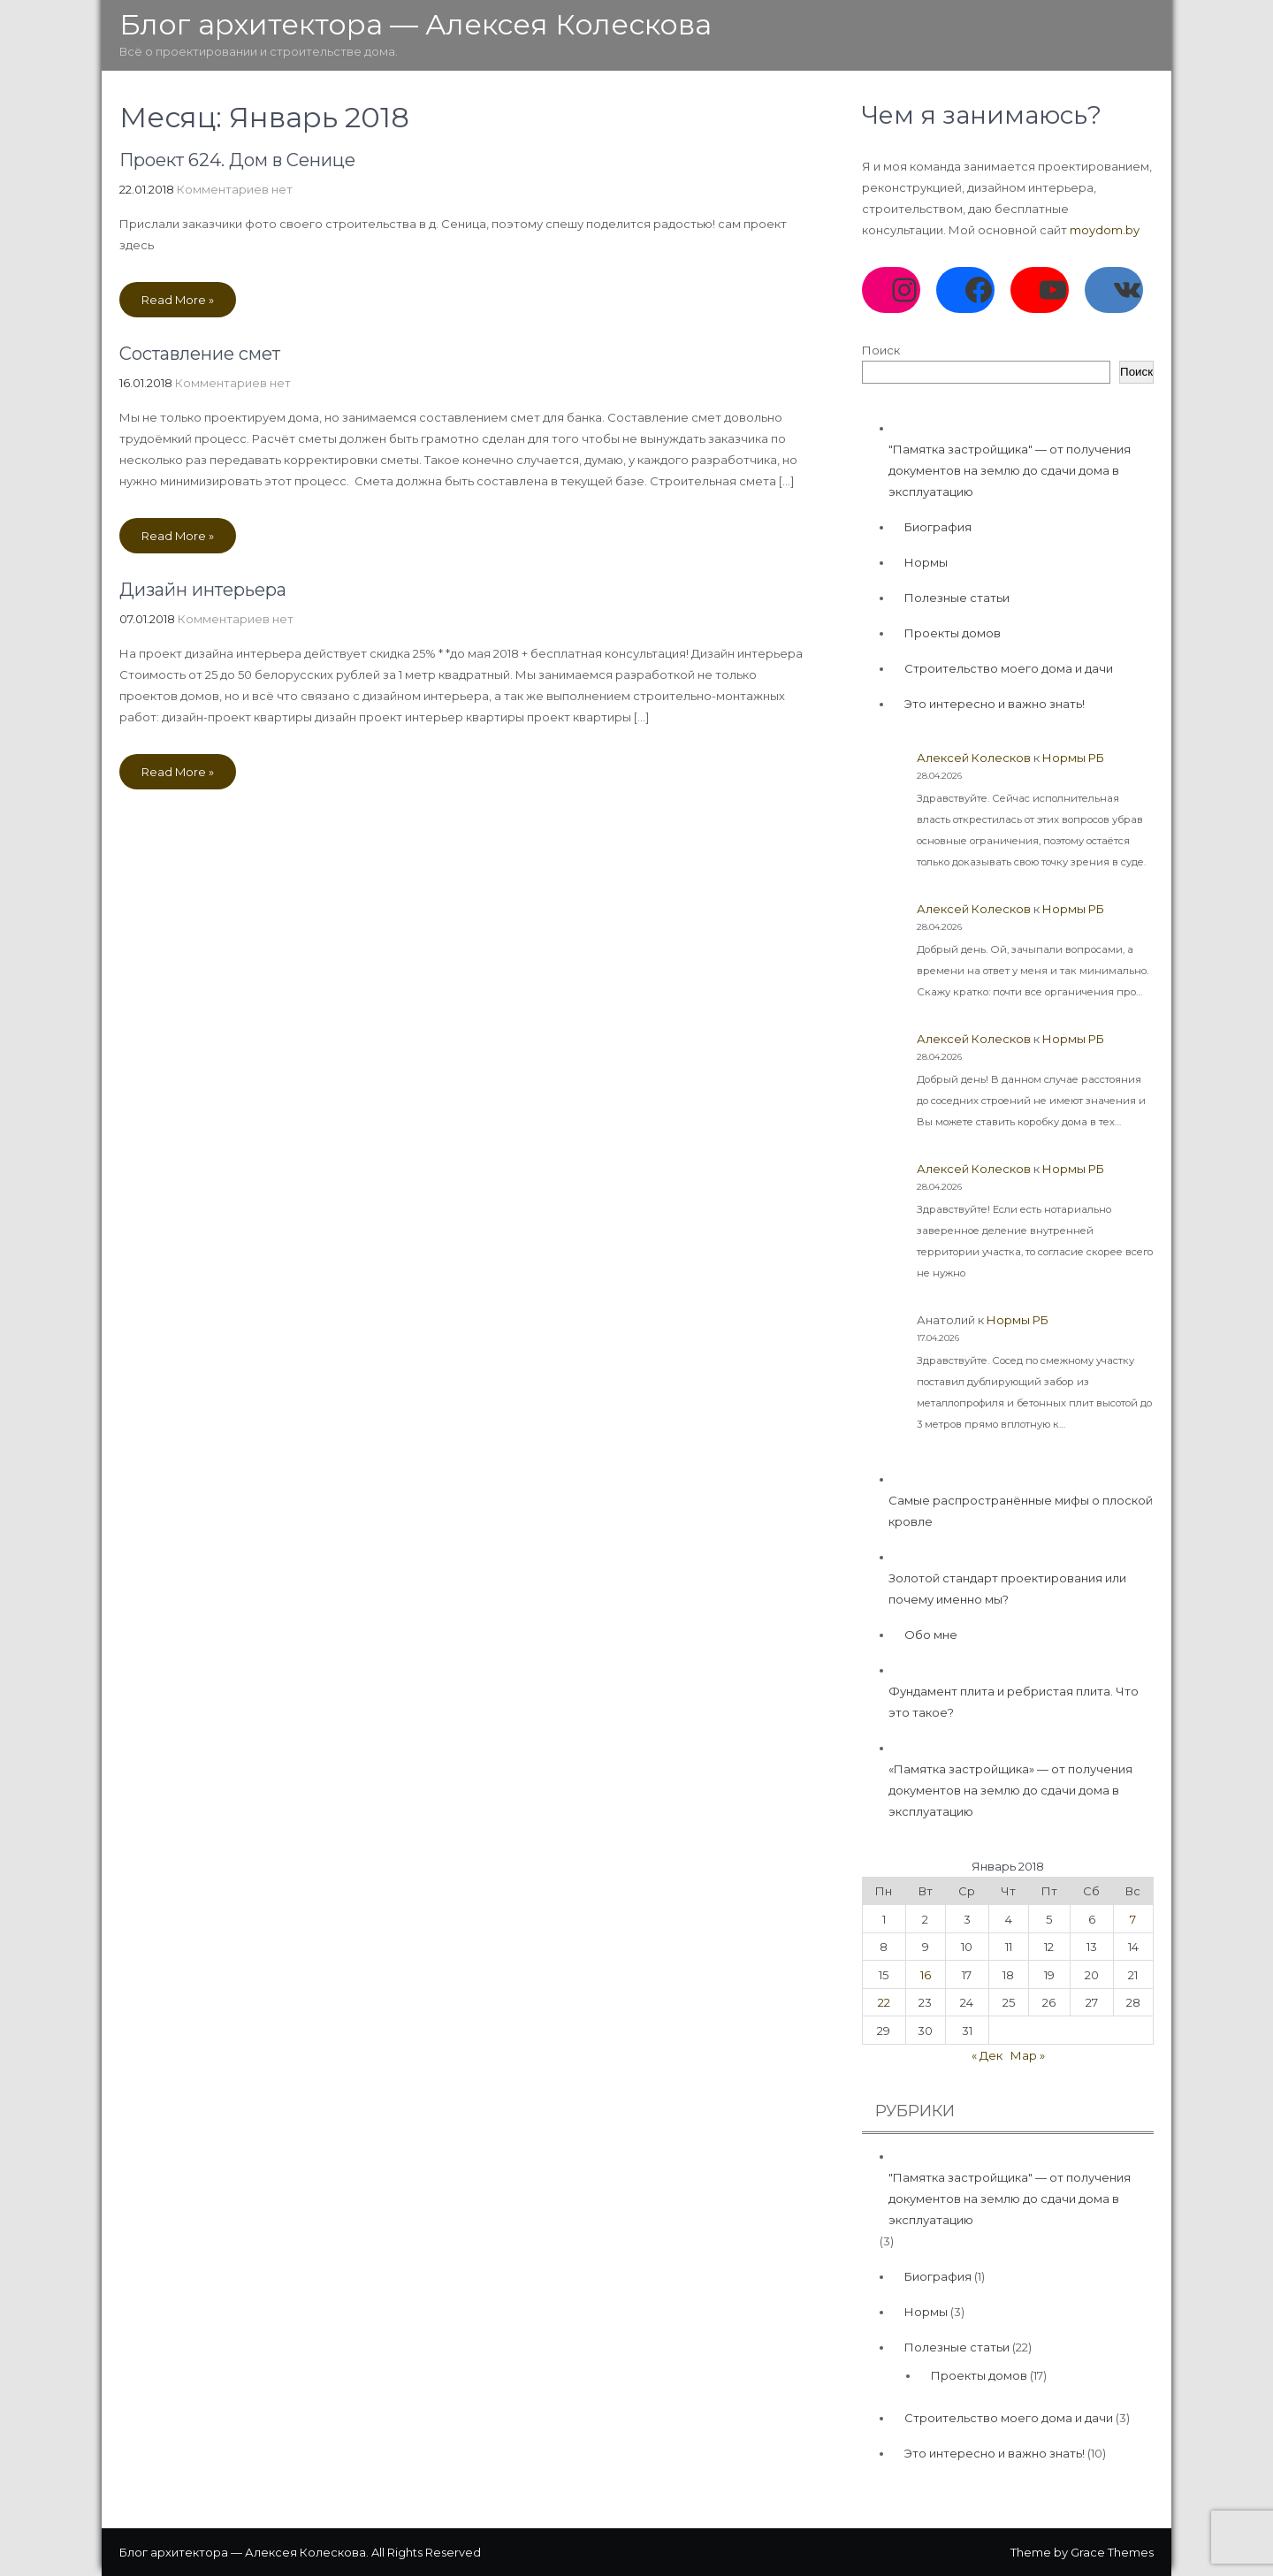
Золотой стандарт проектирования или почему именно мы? (1007, 1588)
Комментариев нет (235, 189)
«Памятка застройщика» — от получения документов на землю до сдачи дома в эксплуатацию (1010, 1790)
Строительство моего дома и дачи (1008, 668)
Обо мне (930, 1634)
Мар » (1027, 2055)
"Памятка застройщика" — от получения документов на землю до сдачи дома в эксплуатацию (1009, 470)
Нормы (926, 562)
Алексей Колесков (974, 758)
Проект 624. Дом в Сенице (237, 160)
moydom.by (1105, 230)
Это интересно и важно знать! (994, 704)
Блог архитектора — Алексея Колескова (415, 24)
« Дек (987, 2055)
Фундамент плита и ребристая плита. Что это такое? (1013, 1701)
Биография (938, 527)
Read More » (177, 300)
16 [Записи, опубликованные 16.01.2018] (925, 1975)
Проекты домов (952, 633)
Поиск (881, 350)
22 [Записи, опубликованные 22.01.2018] (884, 2002)
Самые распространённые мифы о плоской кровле (1020, 1510)
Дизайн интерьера (202, 589)
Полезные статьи (957, 598)
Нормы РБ (1073, 758)
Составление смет (199, 353)
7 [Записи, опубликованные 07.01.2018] (1133, 1919)
